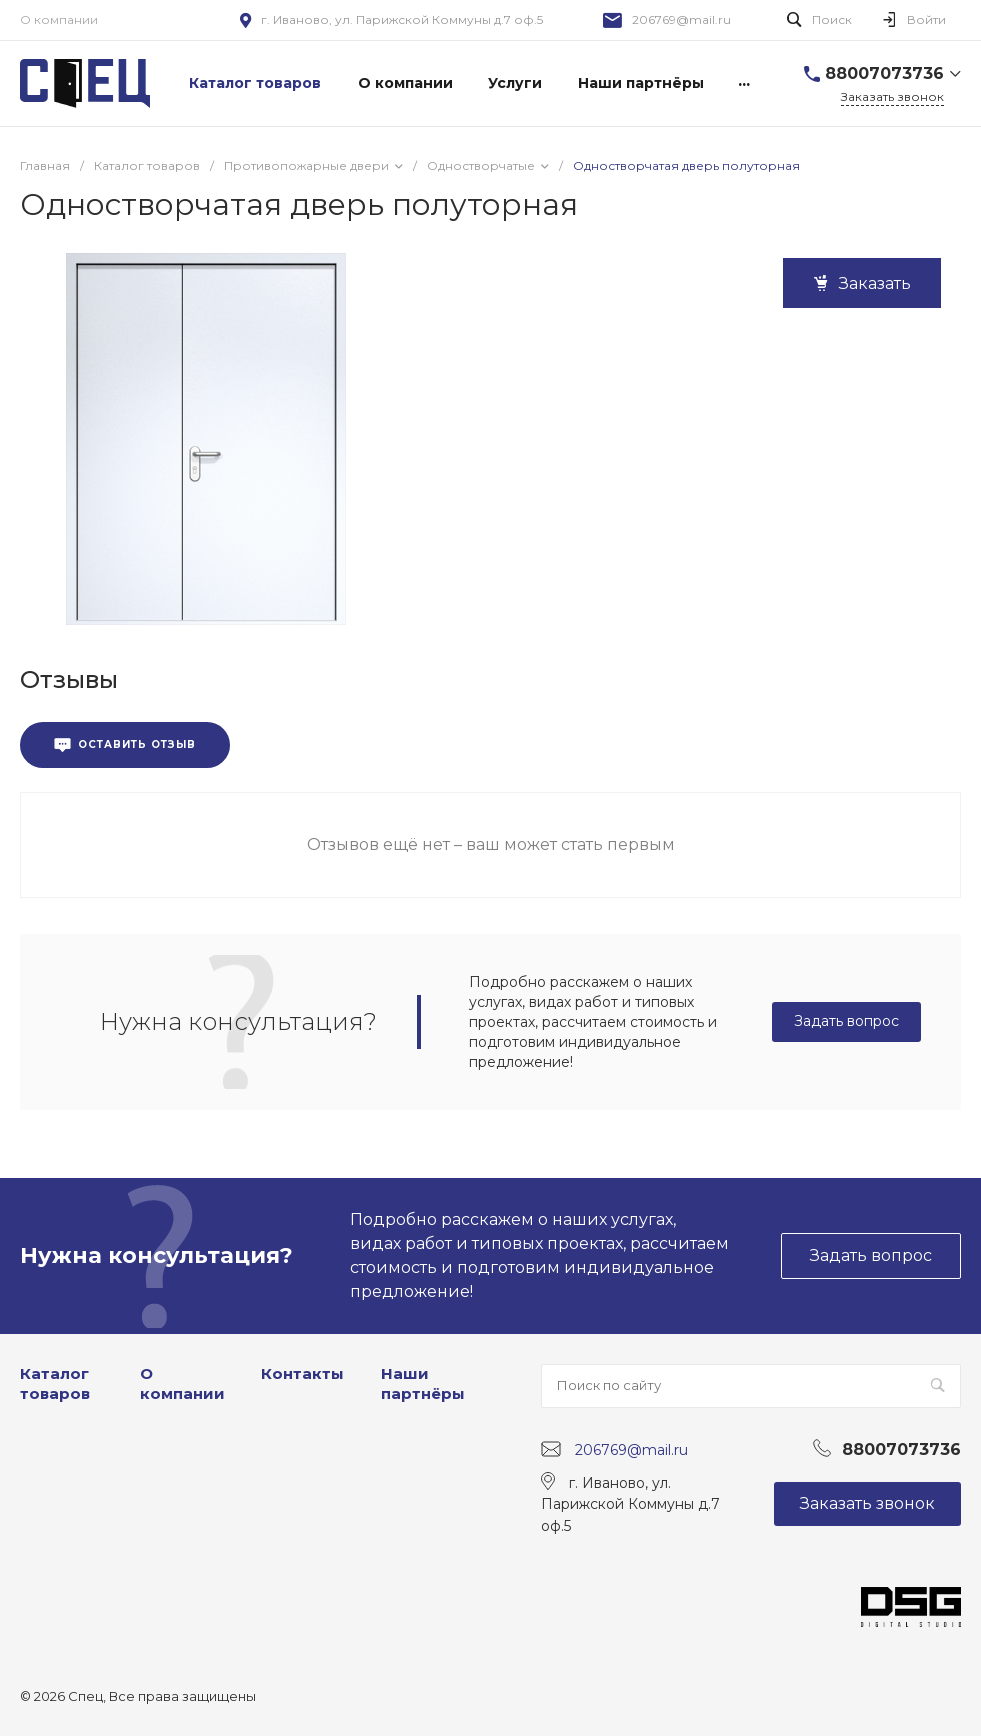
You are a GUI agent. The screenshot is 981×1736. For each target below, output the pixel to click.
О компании (59, 19)
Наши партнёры (423, 1383)
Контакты (302, 1373)
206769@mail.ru (681, 19)
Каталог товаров (55, 1383)
